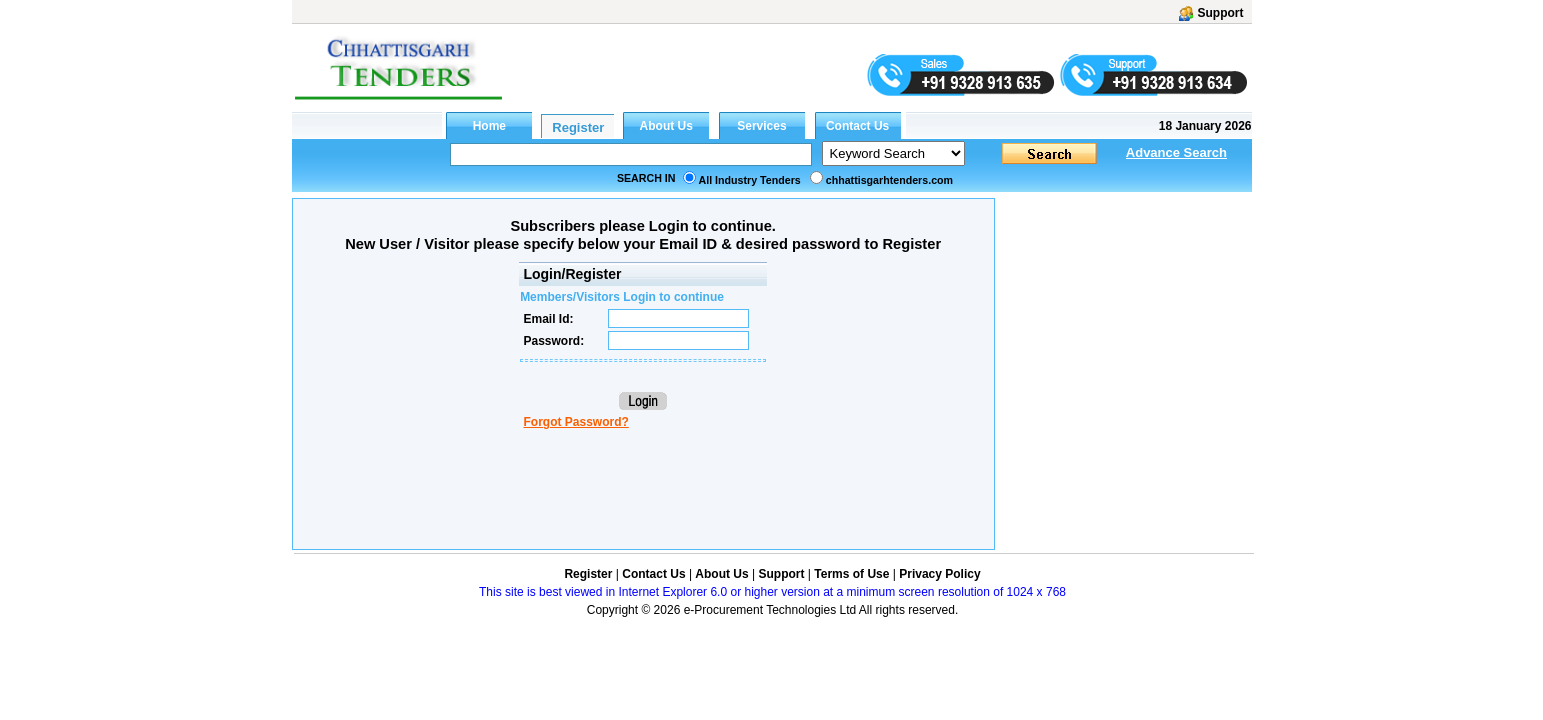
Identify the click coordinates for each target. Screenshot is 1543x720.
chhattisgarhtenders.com (889, 180)
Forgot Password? (575, 422)
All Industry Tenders (750, 180)
